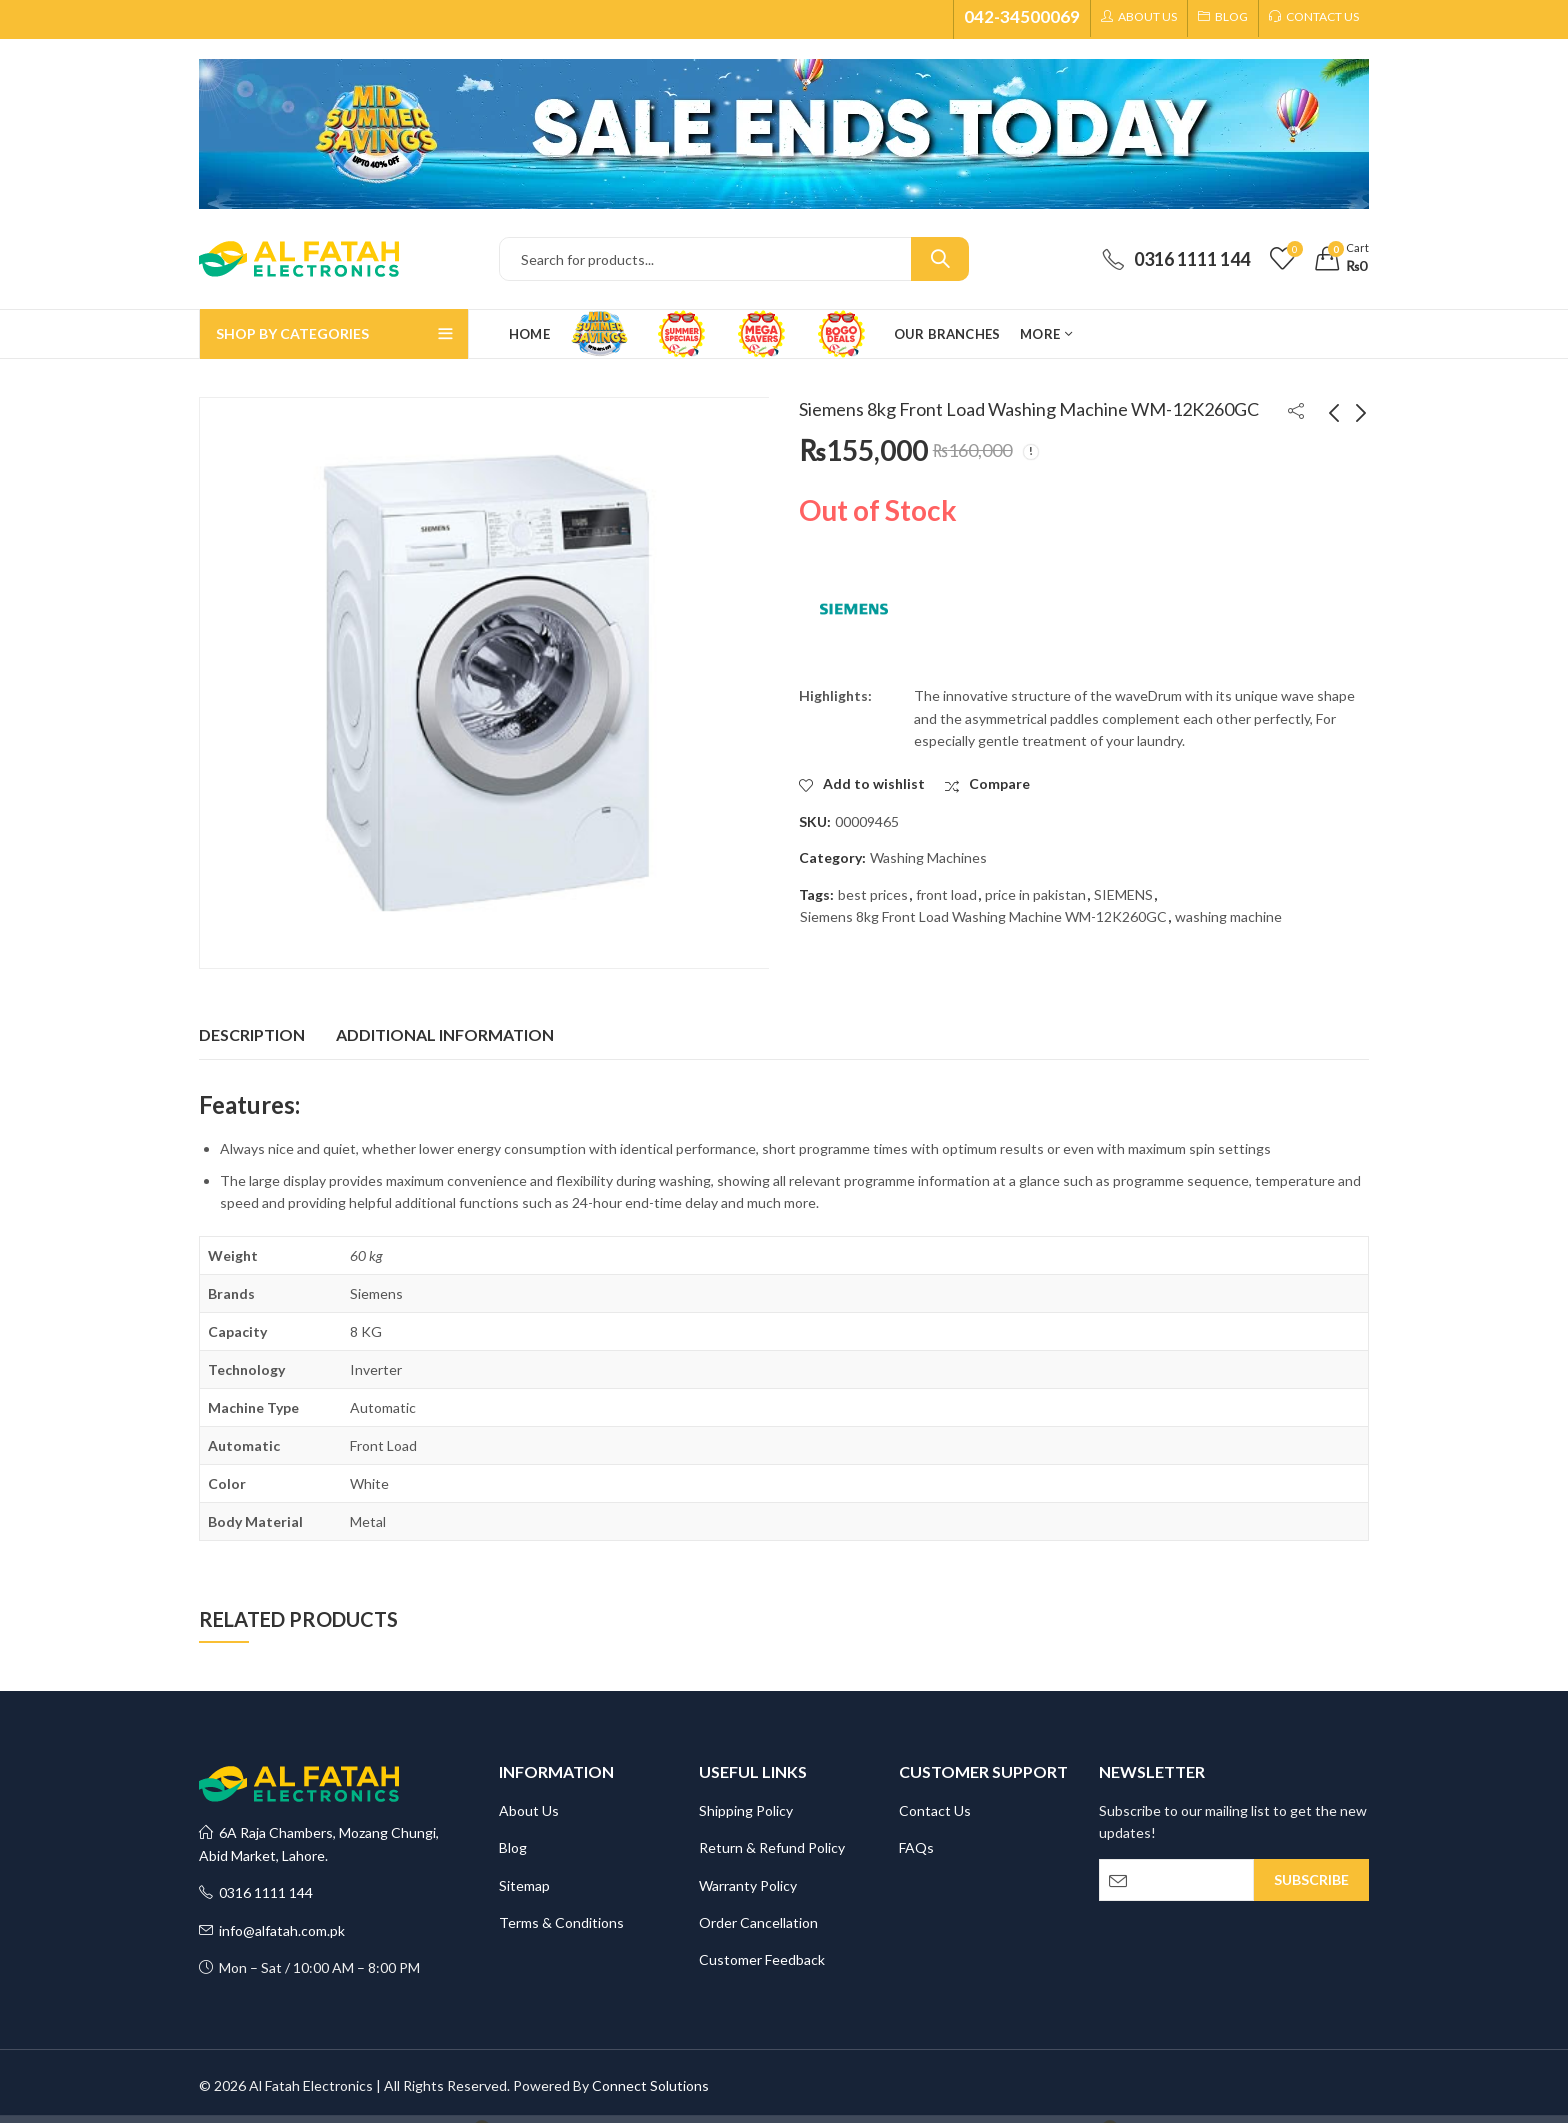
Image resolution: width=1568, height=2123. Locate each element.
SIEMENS (1123, 894)
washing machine (1228, 916)
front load (946, 894)
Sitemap (524, 1885)
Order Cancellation (758, 1922)
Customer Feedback (762, 1959)
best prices (873, 894)
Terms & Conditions (561, 1922)
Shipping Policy (746, 1810)
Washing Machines (928, 857)
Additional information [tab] (445, 1034)
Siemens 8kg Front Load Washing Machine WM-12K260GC (983, 916)
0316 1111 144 (256, 1892)
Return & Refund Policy (772, 1847)
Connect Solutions (650, 2085)
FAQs (916, 1847)
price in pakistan (1035, 894)
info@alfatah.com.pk (272, 1930)
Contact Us (935, 1810)
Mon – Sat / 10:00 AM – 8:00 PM (309, 1967)
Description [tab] (252, 1034)
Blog (513, 1847)
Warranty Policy (748, 1885)
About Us (529, 1810)
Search (940, 259)
